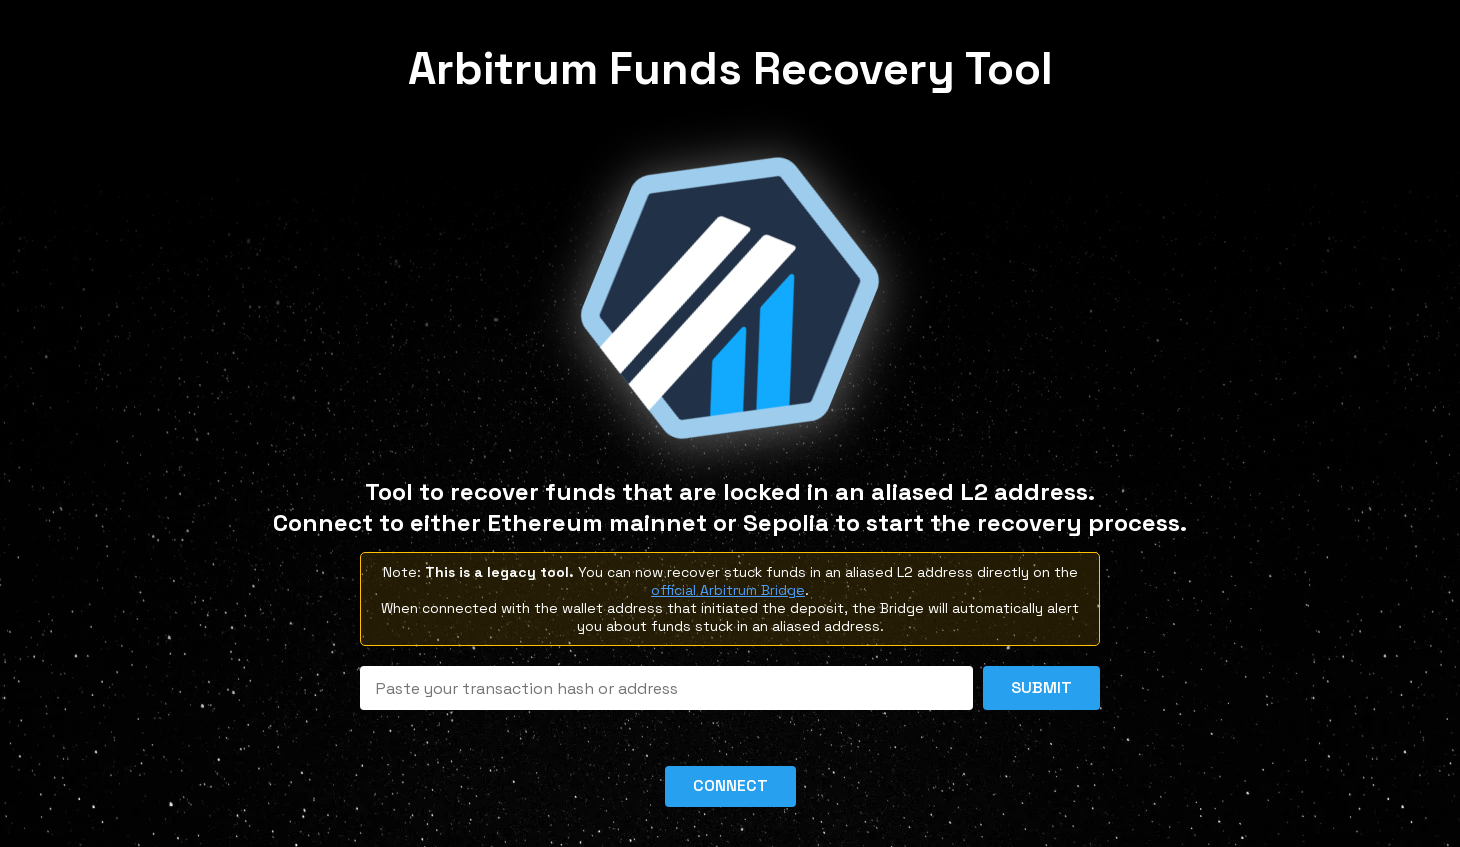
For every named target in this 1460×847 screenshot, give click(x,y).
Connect (730, 785)
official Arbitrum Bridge (728, 590)
